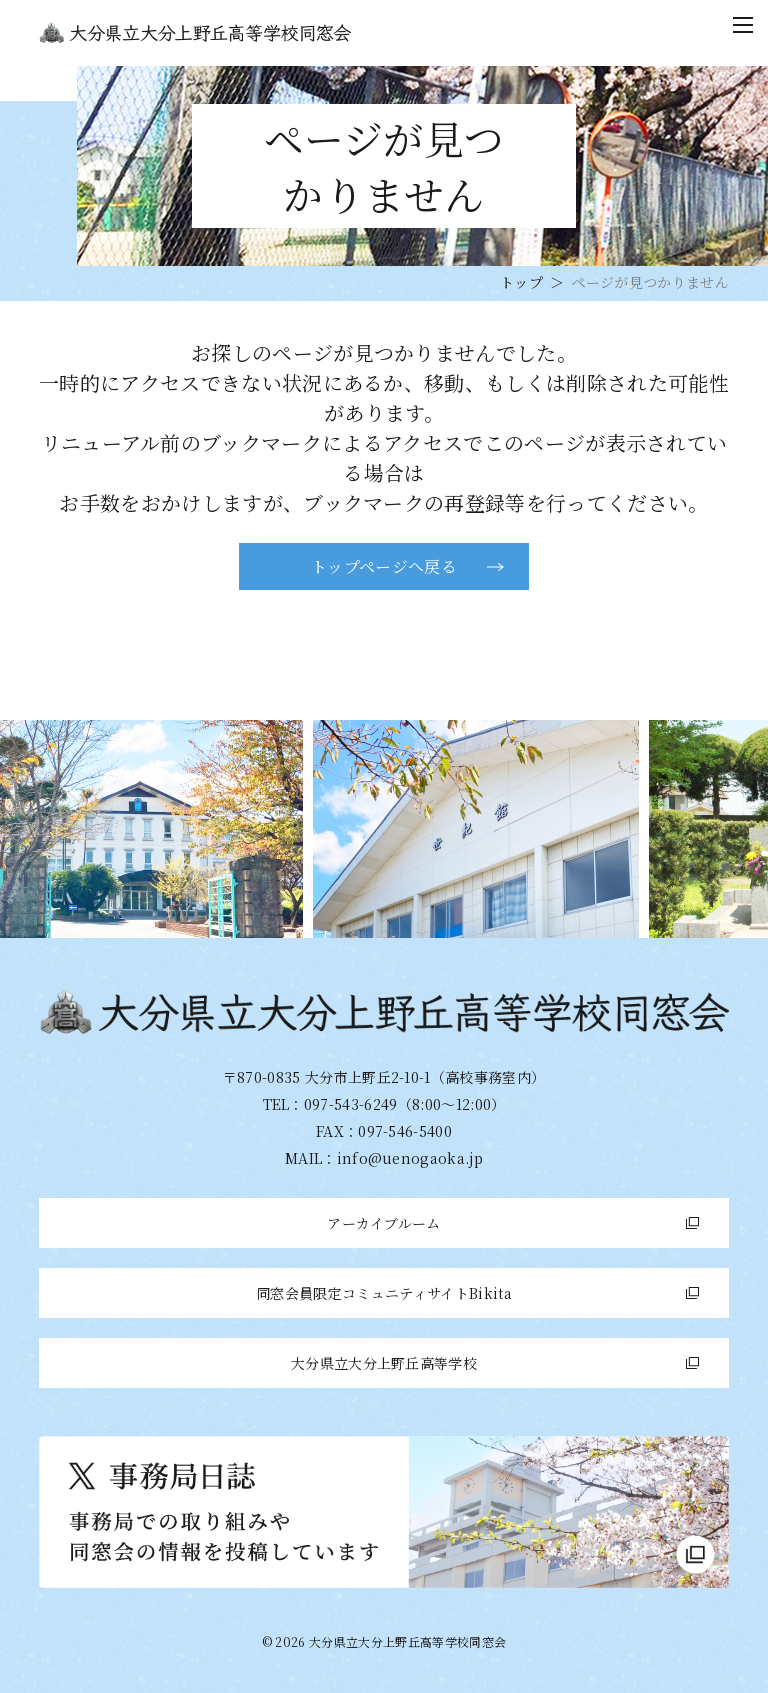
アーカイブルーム (384, 1223)
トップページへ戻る (384, 566)
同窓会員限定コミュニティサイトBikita (384, 1293)
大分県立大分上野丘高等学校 (384, 1363)
